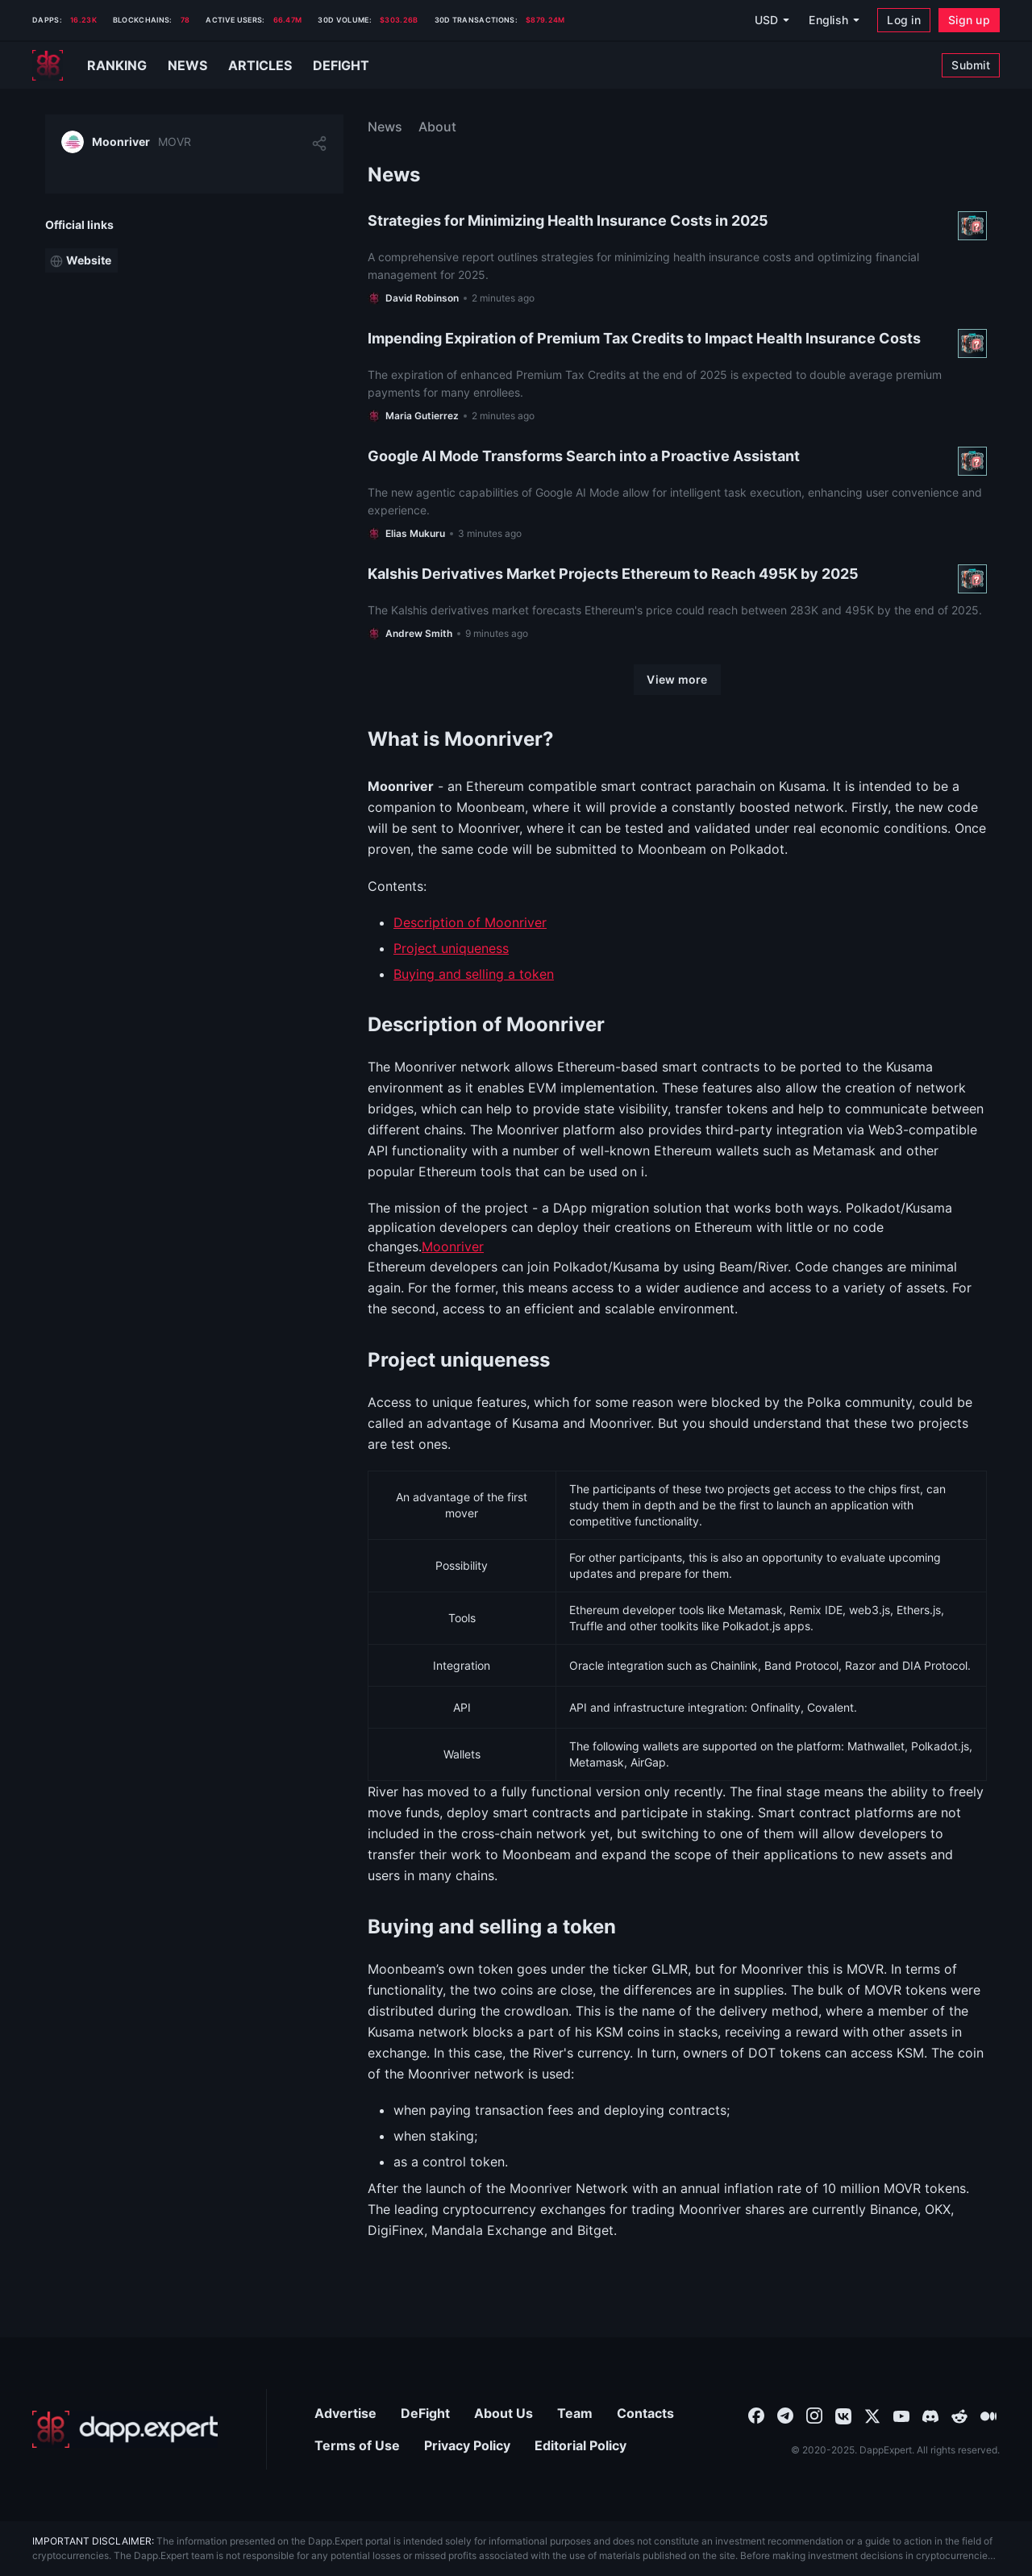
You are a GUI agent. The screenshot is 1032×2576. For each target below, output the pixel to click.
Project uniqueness (451, 948)
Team (575, 2413)
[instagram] (814, 2414)
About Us (503, 2413)
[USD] (771, 20)
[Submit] (971, 65)
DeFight (425, 2413)
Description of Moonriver (470, 922)
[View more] (677, 679)
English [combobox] (828, 20)
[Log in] (903, 20)
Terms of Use (357, 2445)
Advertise (345, 2413)
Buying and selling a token (473, 974)
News (187, 65)
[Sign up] (969, 20)
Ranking (117, 65)
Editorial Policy (580, 2445)
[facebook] (756, 2414)
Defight (341, 65)
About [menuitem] (437, 127)
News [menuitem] (385, 127)
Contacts (645, 2413)
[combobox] (756, 2414)
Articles (260, 65)
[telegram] (785, 2414)
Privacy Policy (467, 2445)
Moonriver (453, 1246)
